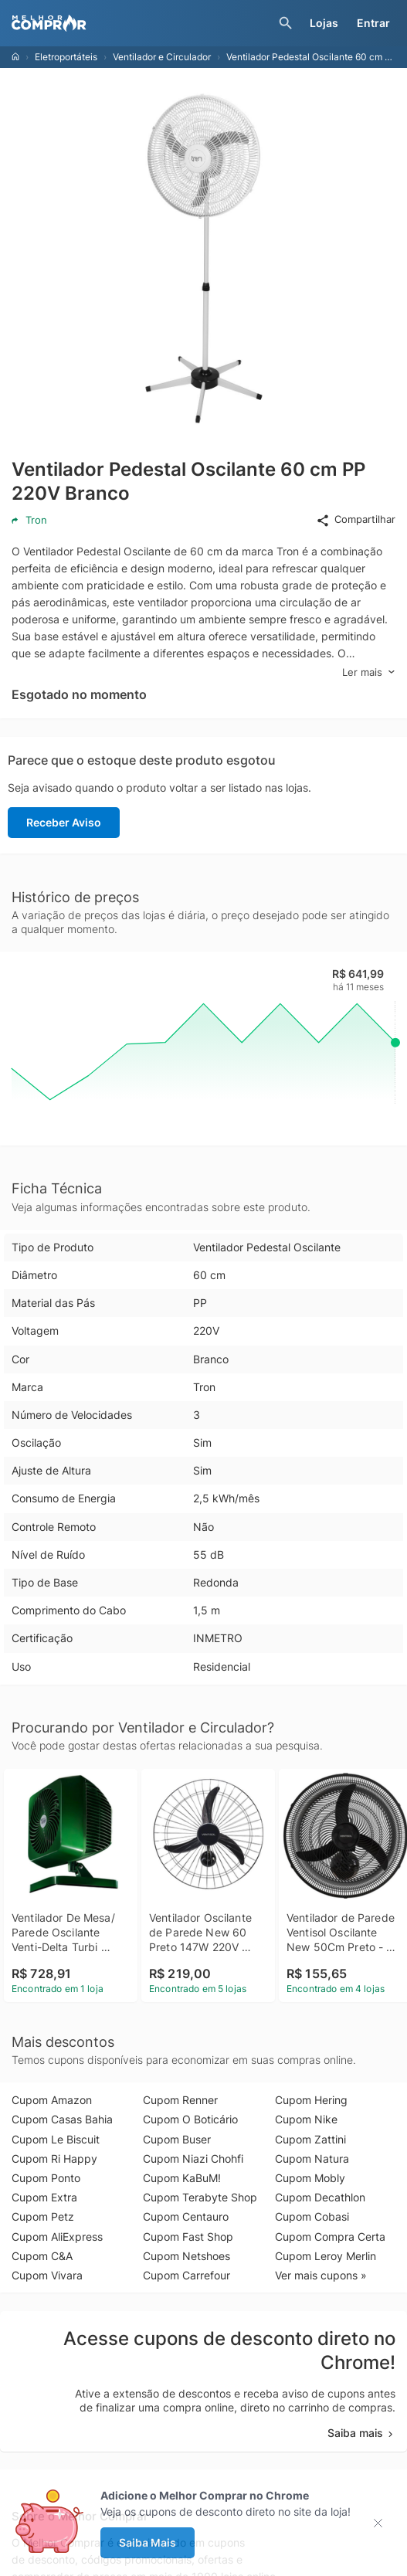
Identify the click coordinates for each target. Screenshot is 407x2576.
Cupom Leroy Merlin (325, 2255)
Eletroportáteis (66, 57)
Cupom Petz (43, 2216)
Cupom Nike (306, 2119)
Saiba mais (361, 2432)
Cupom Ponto (46, 2177)
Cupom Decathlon (320, 2197)
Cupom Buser (177, 2139)
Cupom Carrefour (186, 2275)
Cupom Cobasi (312, 2216)
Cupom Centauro (186, 2216)
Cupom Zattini (310, 2139)
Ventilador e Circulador (162, 57)
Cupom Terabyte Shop (200, 2197)
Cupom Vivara (47, 2275)
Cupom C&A (42, 2255)
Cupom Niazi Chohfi (193, 2158)
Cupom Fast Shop (188, 2236)
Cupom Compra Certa (330, 2236)
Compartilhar (355, 520)
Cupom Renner (180, 2099)
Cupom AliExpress (57, 2236)
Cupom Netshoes (186, 2255)
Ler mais (368, 672)
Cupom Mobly (310, 2177)
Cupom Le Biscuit (56, 2139)
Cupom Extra (44, 2197)
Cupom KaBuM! (182, 2177)
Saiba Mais (147, 2542)
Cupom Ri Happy (54, 2158)
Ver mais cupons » (321, 2275)
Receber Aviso (63, 822)
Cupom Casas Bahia (62, 2119)
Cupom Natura (312, 2158)
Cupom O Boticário (190, 2119)
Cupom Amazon (52, 2099)
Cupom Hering (311, 2099)
